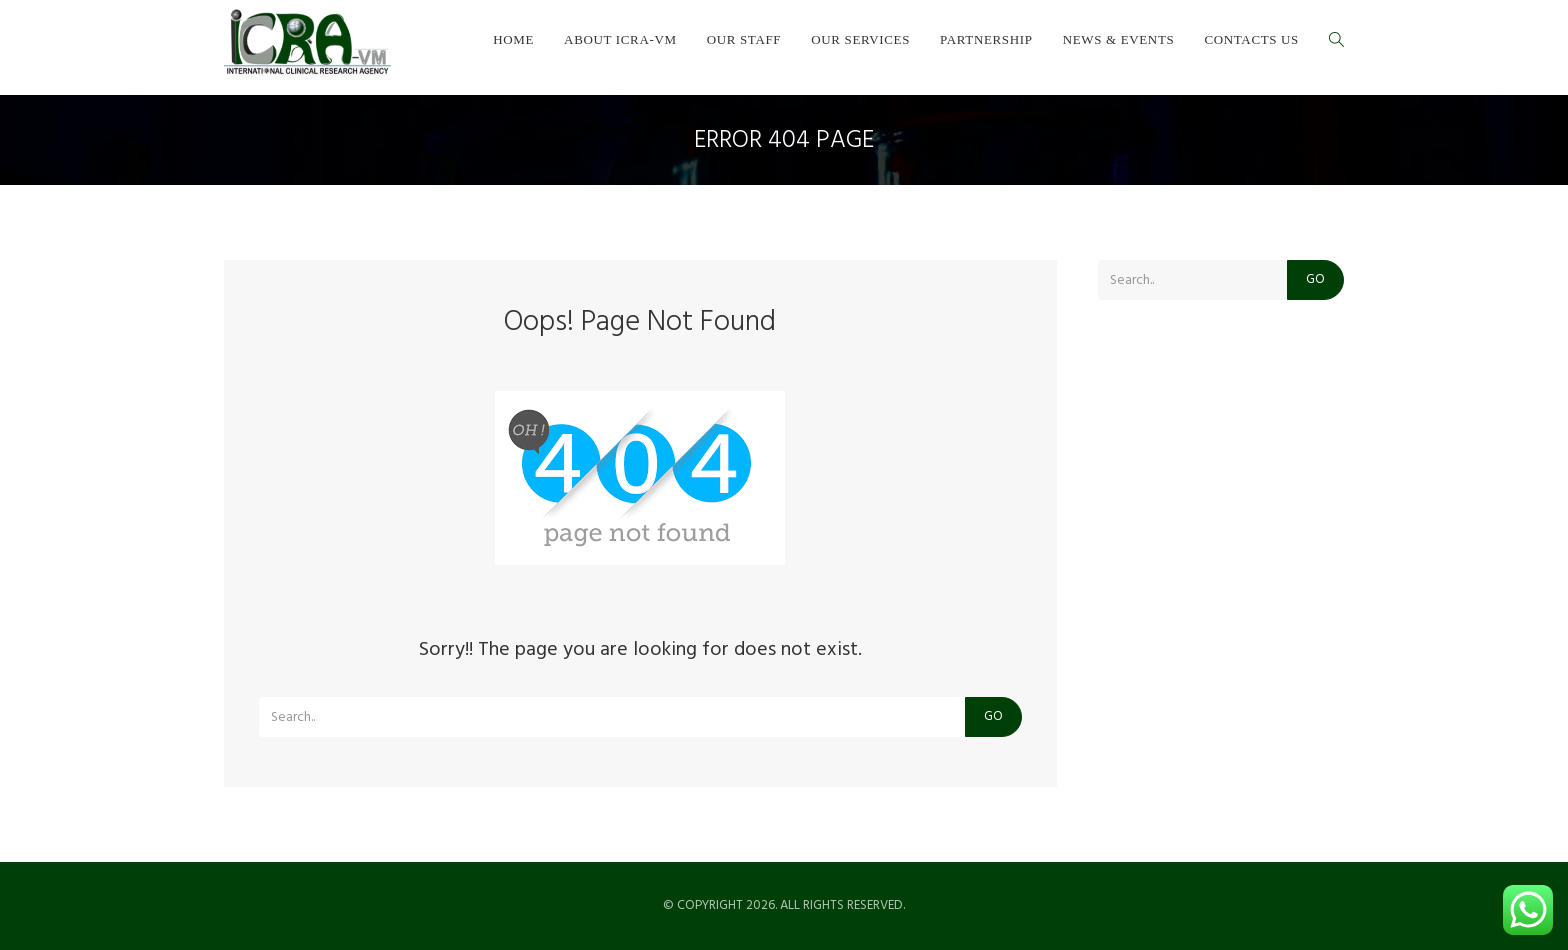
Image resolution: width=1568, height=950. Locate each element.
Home (513, 39)
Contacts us (1251, 39)
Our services (860, 39)
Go (993, 716)
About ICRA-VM (620, 39)
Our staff (744, 39)
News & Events (1119, 39)
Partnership (986, 39)
